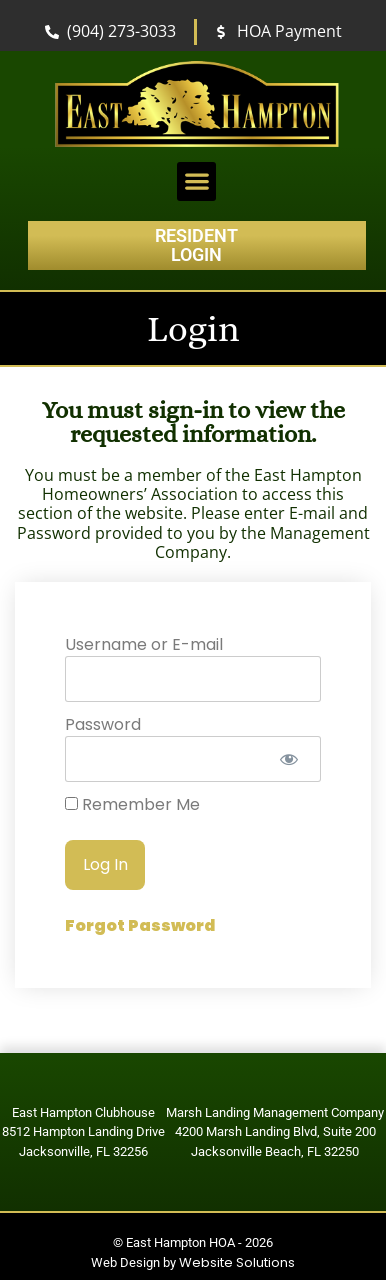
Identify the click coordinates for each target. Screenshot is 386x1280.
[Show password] (288, 759)
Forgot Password (140, 925)
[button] (196, 181)
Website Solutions (237, 1262)
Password (103, 724)
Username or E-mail (144, 644)
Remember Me (132, 805)
